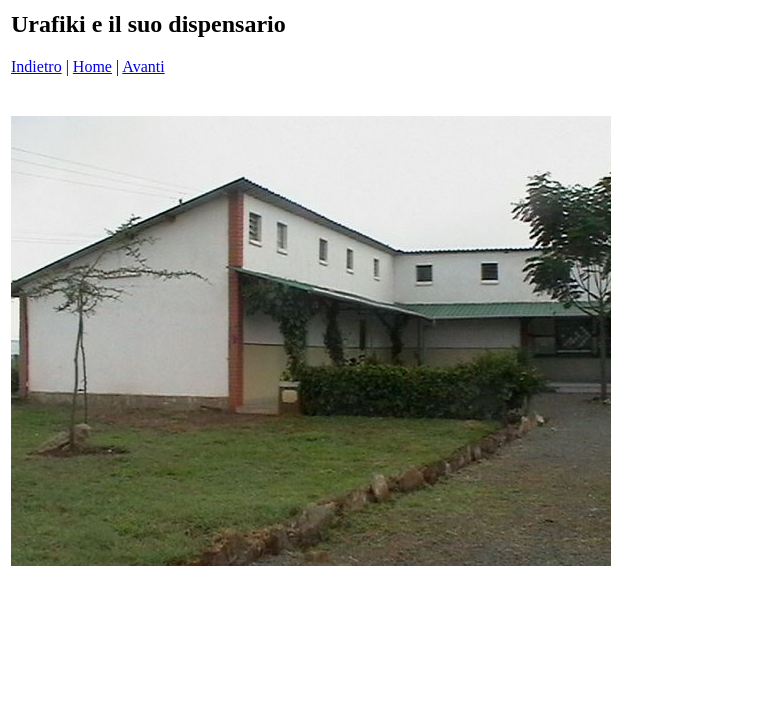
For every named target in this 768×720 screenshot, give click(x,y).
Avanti (143, 66)
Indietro (36, 66)
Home (92, 66)
